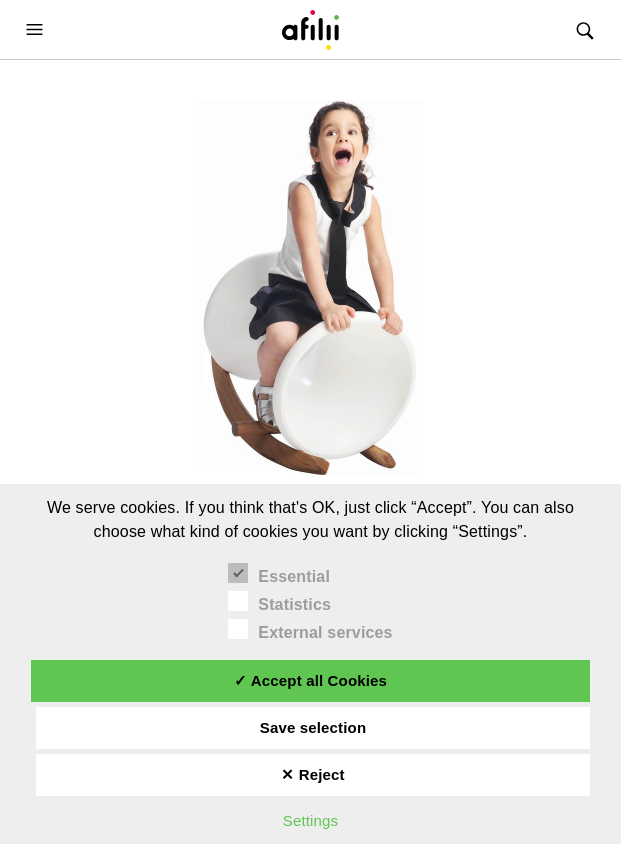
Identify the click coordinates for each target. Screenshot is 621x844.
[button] (37, 29)
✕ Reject (312, 774)
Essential (279, 574)
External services (310, 630)
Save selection (313, 727)
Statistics (279, 602)
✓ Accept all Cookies (310, 680)
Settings (310, 820)
